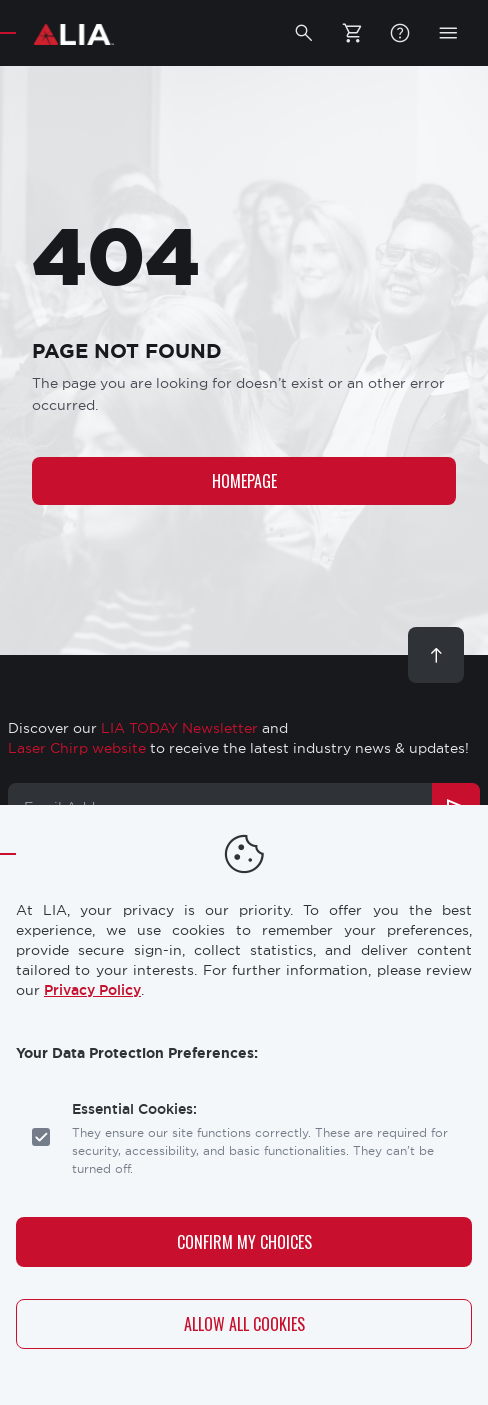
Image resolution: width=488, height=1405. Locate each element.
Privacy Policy (92, 990)
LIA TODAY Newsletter (179, 728)
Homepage (244, 481)
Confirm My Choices (244, 1242)
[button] (304, 33)
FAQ (400, 33)
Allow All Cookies (244, 1324)
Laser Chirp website (77, 748)
